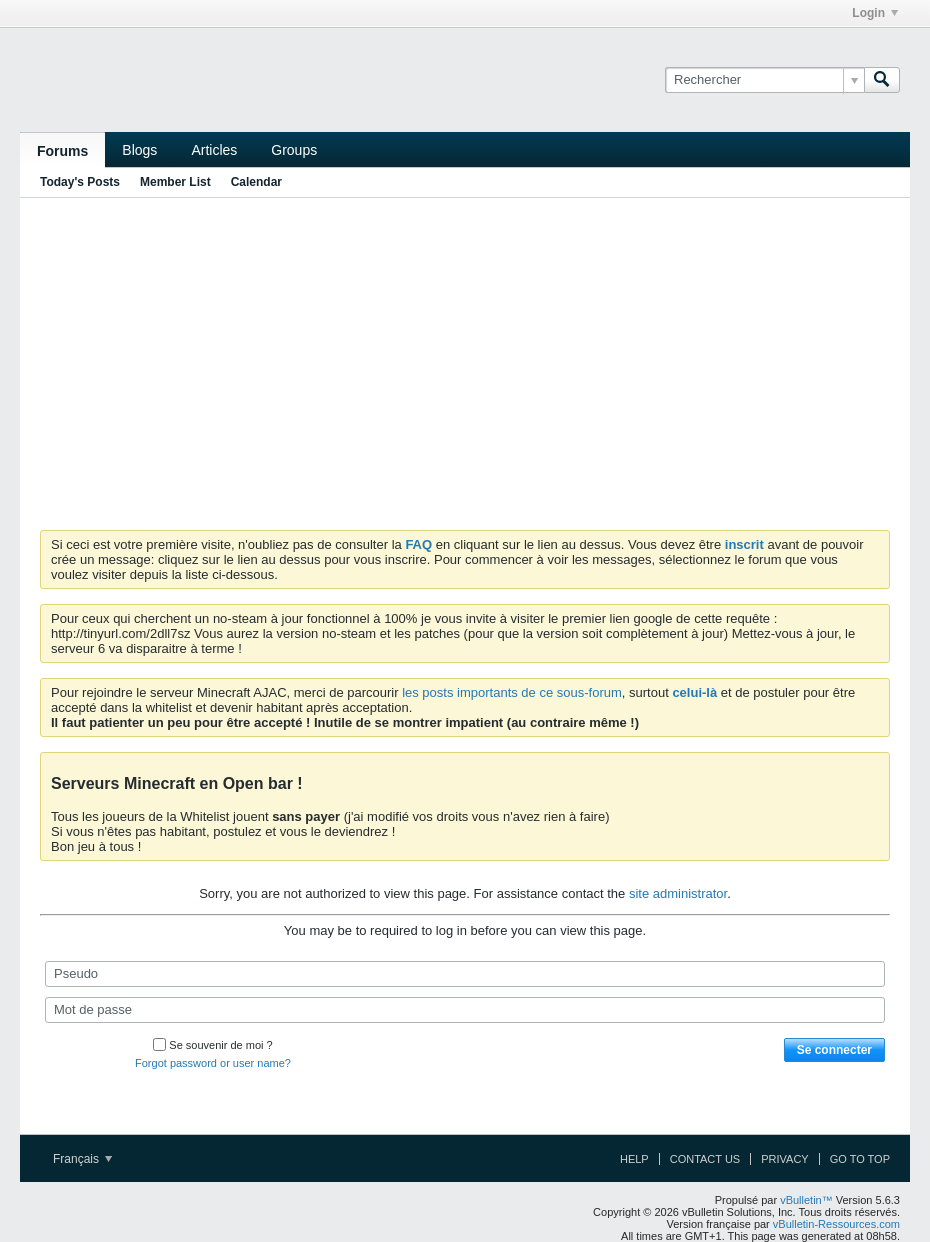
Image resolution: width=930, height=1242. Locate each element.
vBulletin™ (806, 1200)
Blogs (139, 150)
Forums (62, 151)
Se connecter (834, 1050)
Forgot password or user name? (213, 1063)
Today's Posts (80, 182)
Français (82, 1159)
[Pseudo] (465, 974)
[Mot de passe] (465, 1010)
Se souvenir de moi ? (212, 1045)
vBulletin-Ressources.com (836, 1224)
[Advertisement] (465, 360)
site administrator (678, 893)
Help (634, 1159)
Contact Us (705, 1159)
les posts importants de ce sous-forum (512, 692)
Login (875, 13)
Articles (214, 150)
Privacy (784, 1159)
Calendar (256, 182)
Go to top (860, 1159)
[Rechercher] (764, 80)
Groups (294, 150)
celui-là (694, 692)
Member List (175, 182)
